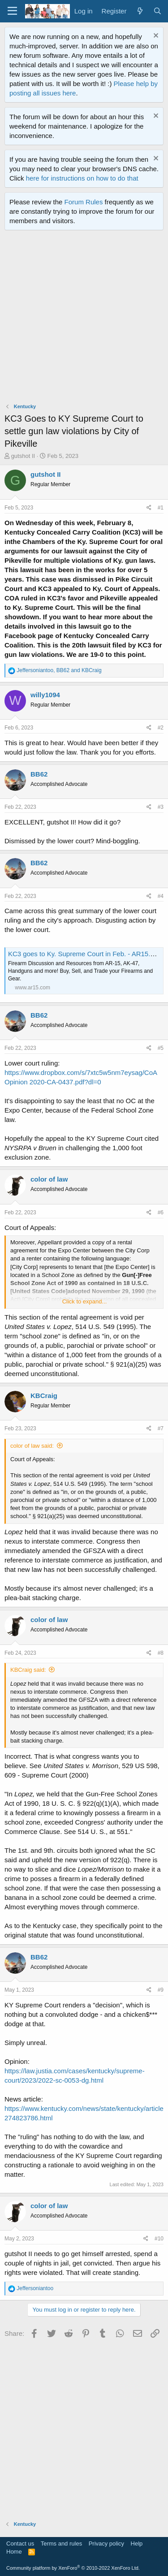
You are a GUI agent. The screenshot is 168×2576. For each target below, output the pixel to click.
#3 (161, 807)
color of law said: (32, 1445)
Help (137, 2543)
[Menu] (12, 11)
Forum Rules (84, 202)
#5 (161, 1048)
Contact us (20, 2543)
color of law (49, 1179)
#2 (161, 728)
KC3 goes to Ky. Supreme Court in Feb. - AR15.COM (87, 954)
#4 (161, 896)
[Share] (149, 508)
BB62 (38, 774)
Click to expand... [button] (84, 1301)
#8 (161, 1653)
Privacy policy (106, 2543)
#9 (161, 1990)
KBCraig (43, 1395)
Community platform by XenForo (73, 2568)
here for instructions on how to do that (82, 178)
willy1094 (45, 695)
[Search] (157, 11)
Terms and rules (61, 2543)
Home (14, 2551)
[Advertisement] (84, 319)
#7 (161, 1428)
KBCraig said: (28, 1669)
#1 (161, 508)
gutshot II (23, 456)
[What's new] (139, 11)
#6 (161, 1212)
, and (59, 670)
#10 (159, 2238)
